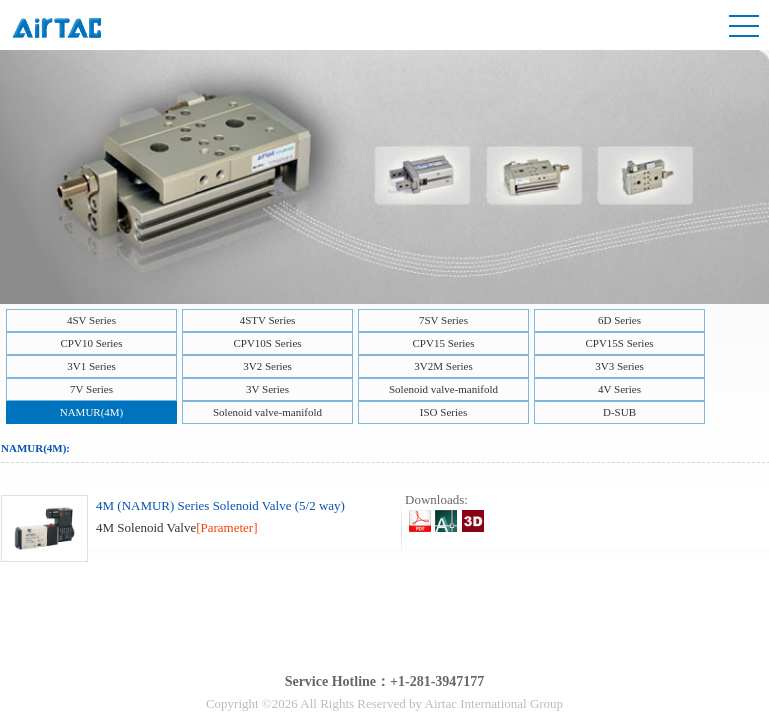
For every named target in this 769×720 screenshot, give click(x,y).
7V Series (91, 389)
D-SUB (619, 412)
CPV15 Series (443, 343)
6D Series (619, 320)
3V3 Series (619, 366)
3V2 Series (267, 366)
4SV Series (91, 320)
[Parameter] (226, 527)
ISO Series (443, 412)
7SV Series (443, 320)
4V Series (619, 389)
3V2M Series (443, 366)
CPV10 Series (91, 343)
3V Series (267, 389)
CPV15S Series (619, 343)
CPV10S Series (267, 343)
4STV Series (268, 320)
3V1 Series (91, 366)
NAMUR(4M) (92, 412)
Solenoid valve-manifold (443, 389)
